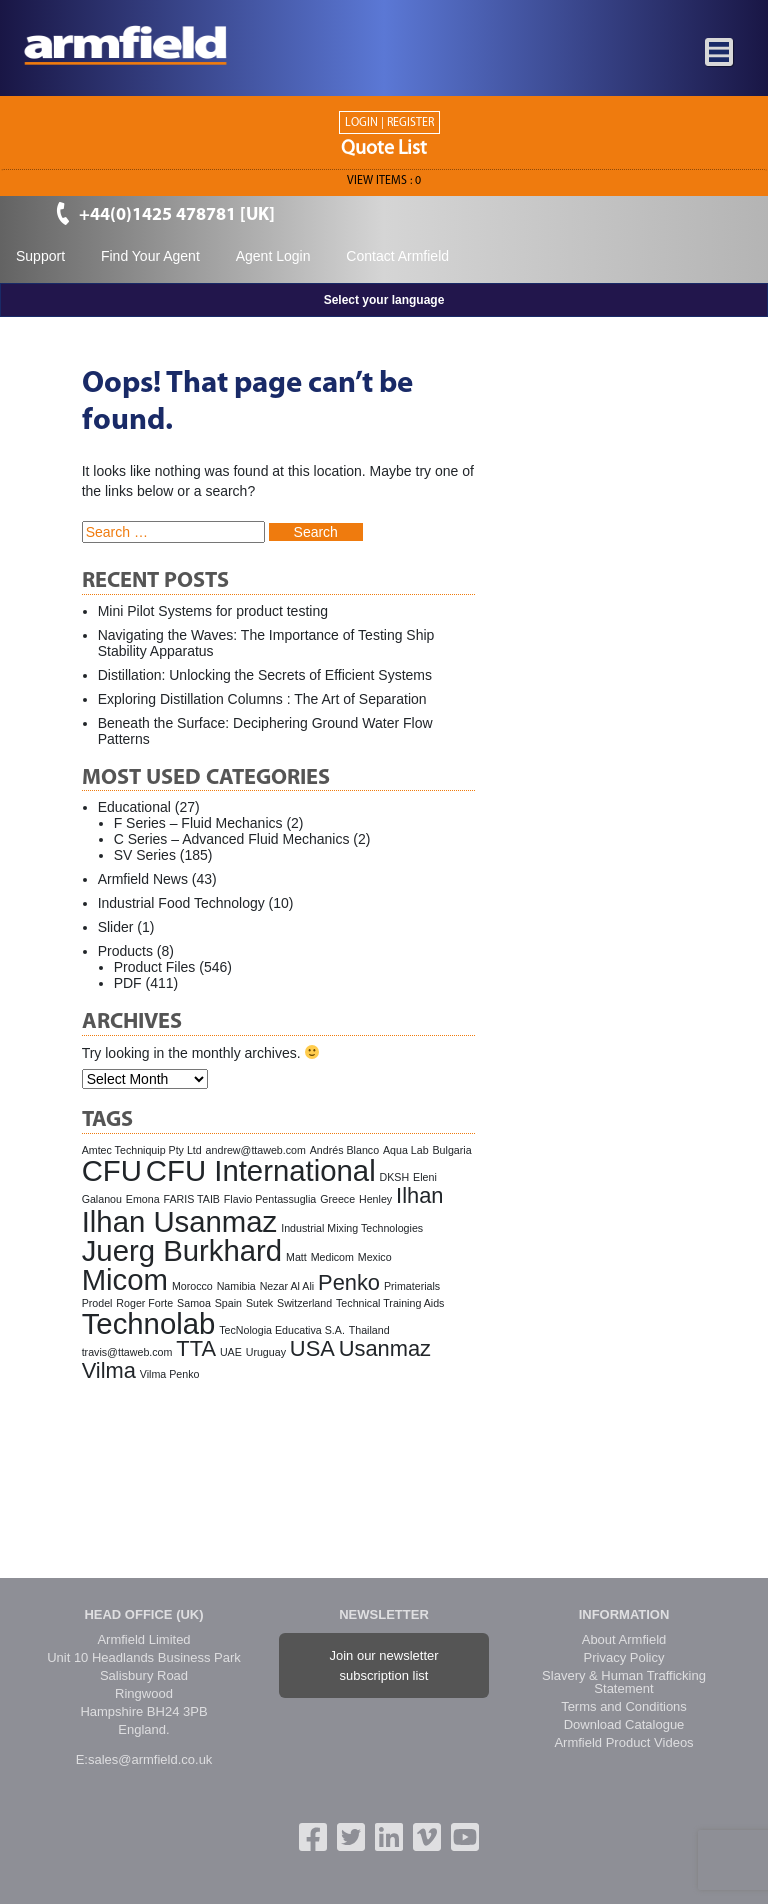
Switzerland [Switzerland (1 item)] (304, 1303)
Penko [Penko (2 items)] (349, 1282)
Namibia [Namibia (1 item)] (236, 1286)
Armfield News (143, 879)
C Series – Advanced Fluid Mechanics (232, 839)
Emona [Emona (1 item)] (143, 1199)
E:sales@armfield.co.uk (144, 1759)
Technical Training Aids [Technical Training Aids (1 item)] (390, 1303)
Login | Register (389, 123)
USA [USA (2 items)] (312, 1348)
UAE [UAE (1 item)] (231, 1352)
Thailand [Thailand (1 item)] (369, 1330)
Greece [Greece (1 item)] (337, 1199)
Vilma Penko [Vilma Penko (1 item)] (170, 1374)
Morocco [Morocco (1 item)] (192, 1286)
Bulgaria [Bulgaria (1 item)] (452, 1150)
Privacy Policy (624, 1657)
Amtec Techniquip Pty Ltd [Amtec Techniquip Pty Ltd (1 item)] (142, 1150)
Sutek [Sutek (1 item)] (259, 1303)
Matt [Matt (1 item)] (296, 1257)
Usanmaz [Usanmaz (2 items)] (385, 1348)
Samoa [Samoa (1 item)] (194, 1303)
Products (125, 951)
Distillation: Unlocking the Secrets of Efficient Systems (265, 675)
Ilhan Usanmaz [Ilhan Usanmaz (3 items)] (180, 1221)
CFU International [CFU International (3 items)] (261, 1170)
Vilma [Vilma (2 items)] (109, 1370)
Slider (116, 927)
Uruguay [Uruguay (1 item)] (266, 1352)
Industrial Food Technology (181, 903)
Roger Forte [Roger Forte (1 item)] (144, 1303)
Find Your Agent (150, 256)
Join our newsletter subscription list (383, 1665)
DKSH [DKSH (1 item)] (395, 1177)
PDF (128, 983)
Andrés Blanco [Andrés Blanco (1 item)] (344, 1150)
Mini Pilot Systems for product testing (213, 611)
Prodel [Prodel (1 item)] (97, 1303)
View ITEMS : (384, 181)
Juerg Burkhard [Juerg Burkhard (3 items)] (182, 1250)
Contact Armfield (397, 256)
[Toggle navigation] (720, 53)
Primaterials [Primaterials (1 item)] (412, 1286)
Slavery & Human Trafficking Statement (624, 1682)
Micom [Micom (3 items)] (125, 1279)
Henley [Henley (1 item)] (375, 1199)
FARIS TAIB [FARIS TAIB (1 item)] (192, 1199)
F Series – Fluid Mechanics (198, 823)
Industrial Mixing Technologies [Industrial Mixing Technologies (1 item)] (352, 1228)
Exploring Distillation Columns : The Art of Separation (262, 699)
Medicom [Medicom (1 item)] (332, 1257)
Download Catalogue (624, 1724)
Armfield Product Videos (623, 1742)
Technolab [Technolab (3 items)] (149, 1323)
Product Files (155, 967)
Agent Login (273, 256)
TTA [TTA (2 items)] (196, 1348)
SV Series (145, 855)
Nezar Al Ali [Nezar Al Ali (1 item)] (287, 1286)
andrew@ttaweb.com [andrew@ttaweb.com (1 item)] (256, 1150)
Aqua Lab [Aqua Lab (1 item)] (406, 1150)
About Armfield (624, 1639)
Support (40, 256)
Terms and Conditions (624, 1706)
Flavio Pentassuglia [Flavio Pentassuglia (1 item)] (270, 1199)
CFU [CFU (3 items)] (112, 1170)
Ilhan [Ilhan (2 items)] (419, 1195)
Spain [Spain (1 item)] (228, 1303)
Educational (134, 807)
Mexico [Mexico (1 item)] (375, 1257)
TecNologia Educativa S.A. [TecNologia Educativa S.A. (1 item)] (282, 1330)
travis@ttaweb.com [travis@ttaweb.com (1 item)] (127, 1352)
